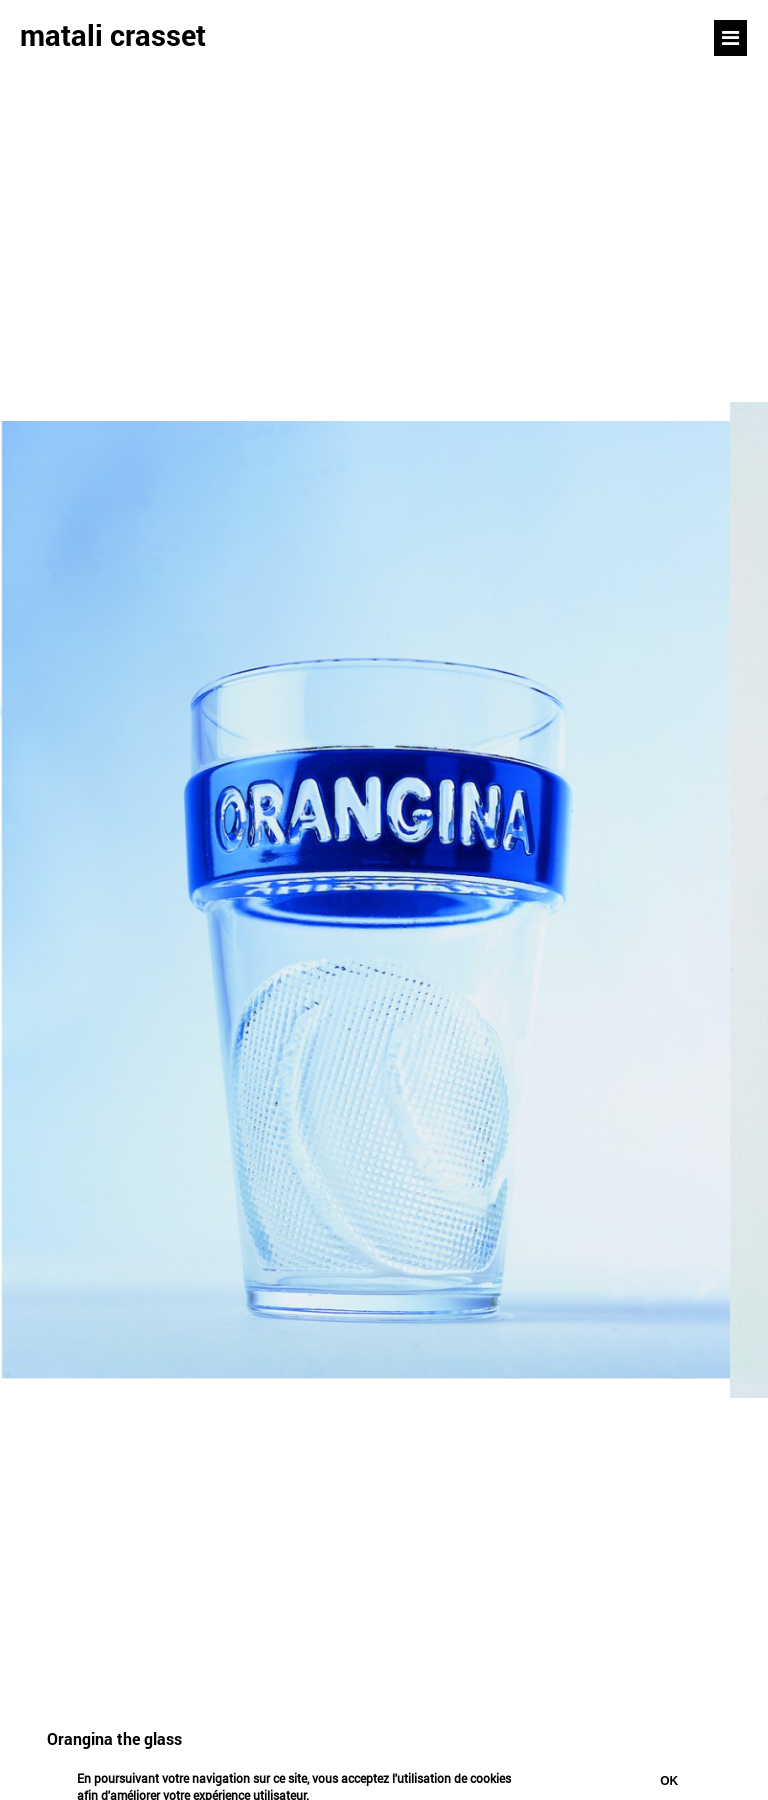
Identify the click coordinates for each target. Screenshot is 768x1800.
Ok (669, 1781)
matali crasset (113, 35)
